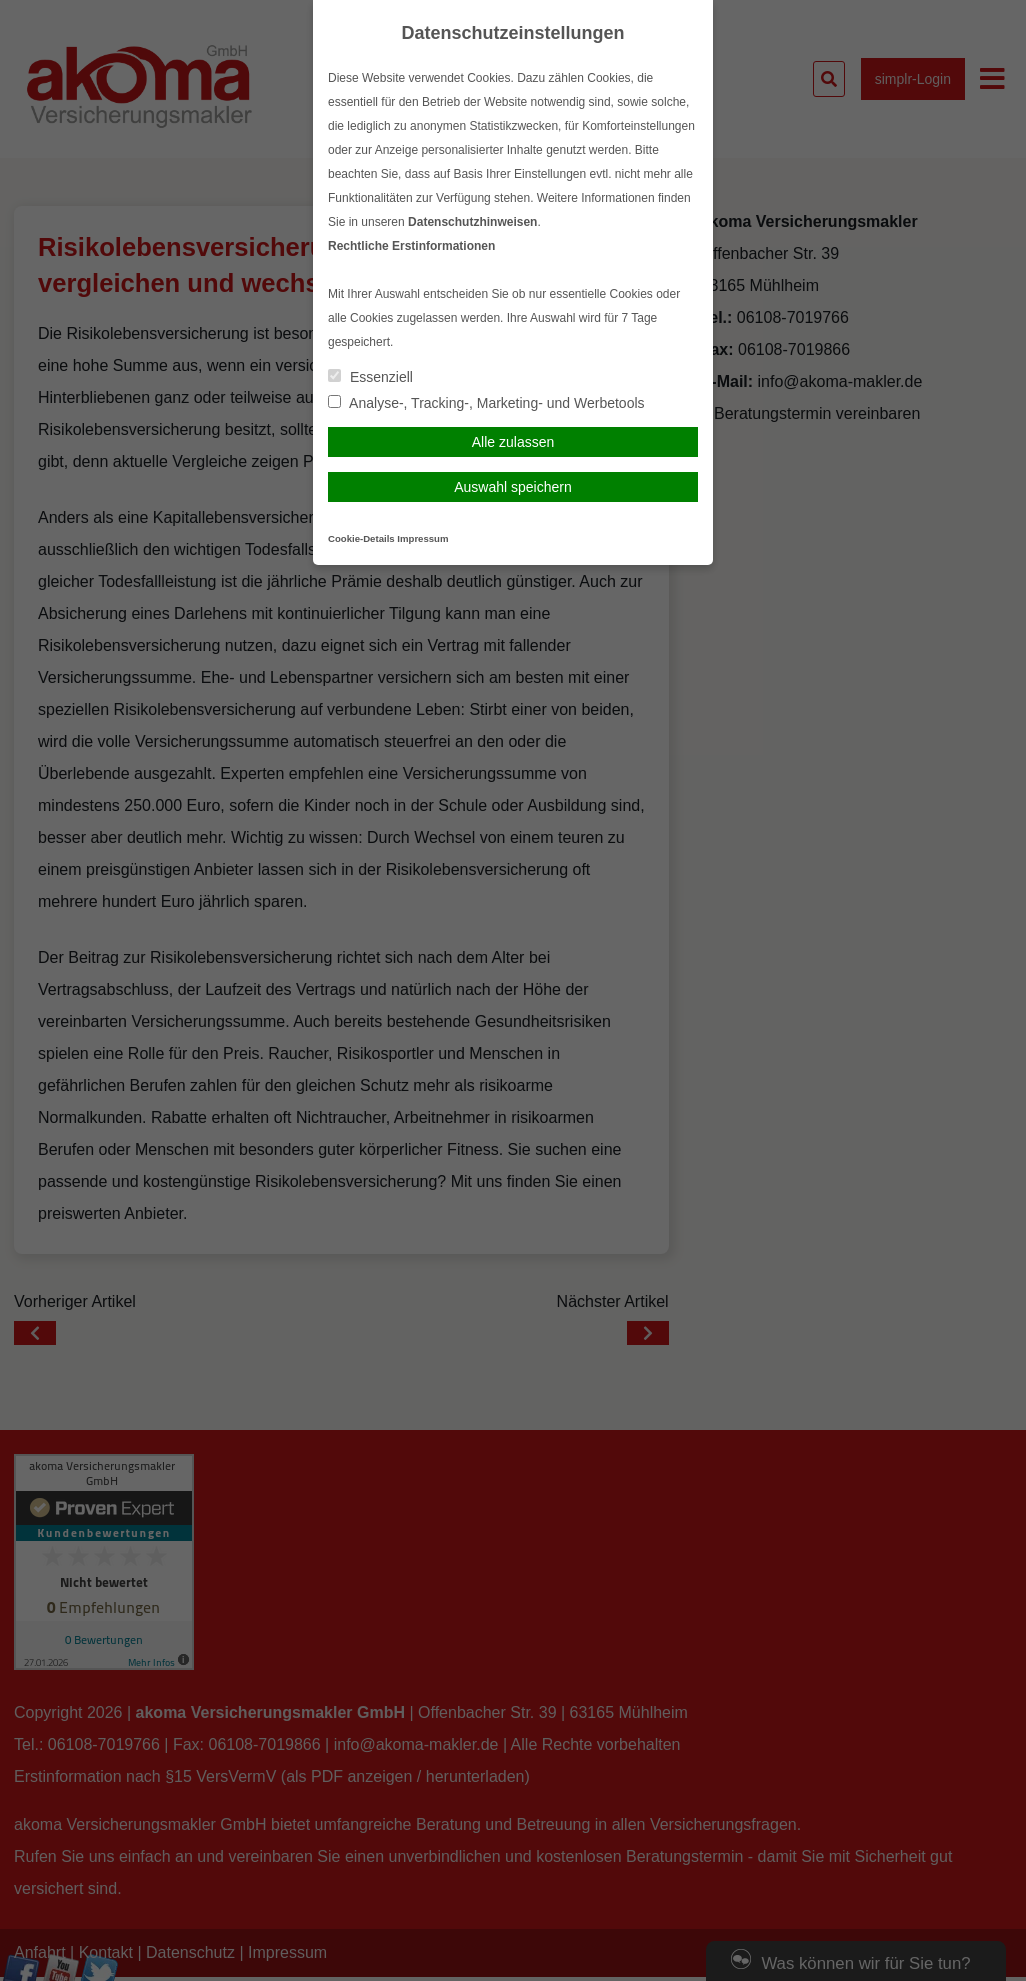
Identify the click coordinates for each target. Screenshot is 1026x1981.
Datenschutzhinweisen (472, 222)
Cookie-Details (361, 538)
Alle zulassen (513, 442)
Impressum (422, 538)
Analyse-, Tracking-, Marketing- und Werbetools (486, 403)
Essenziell (370, 377)
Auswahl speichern (513, 487)
